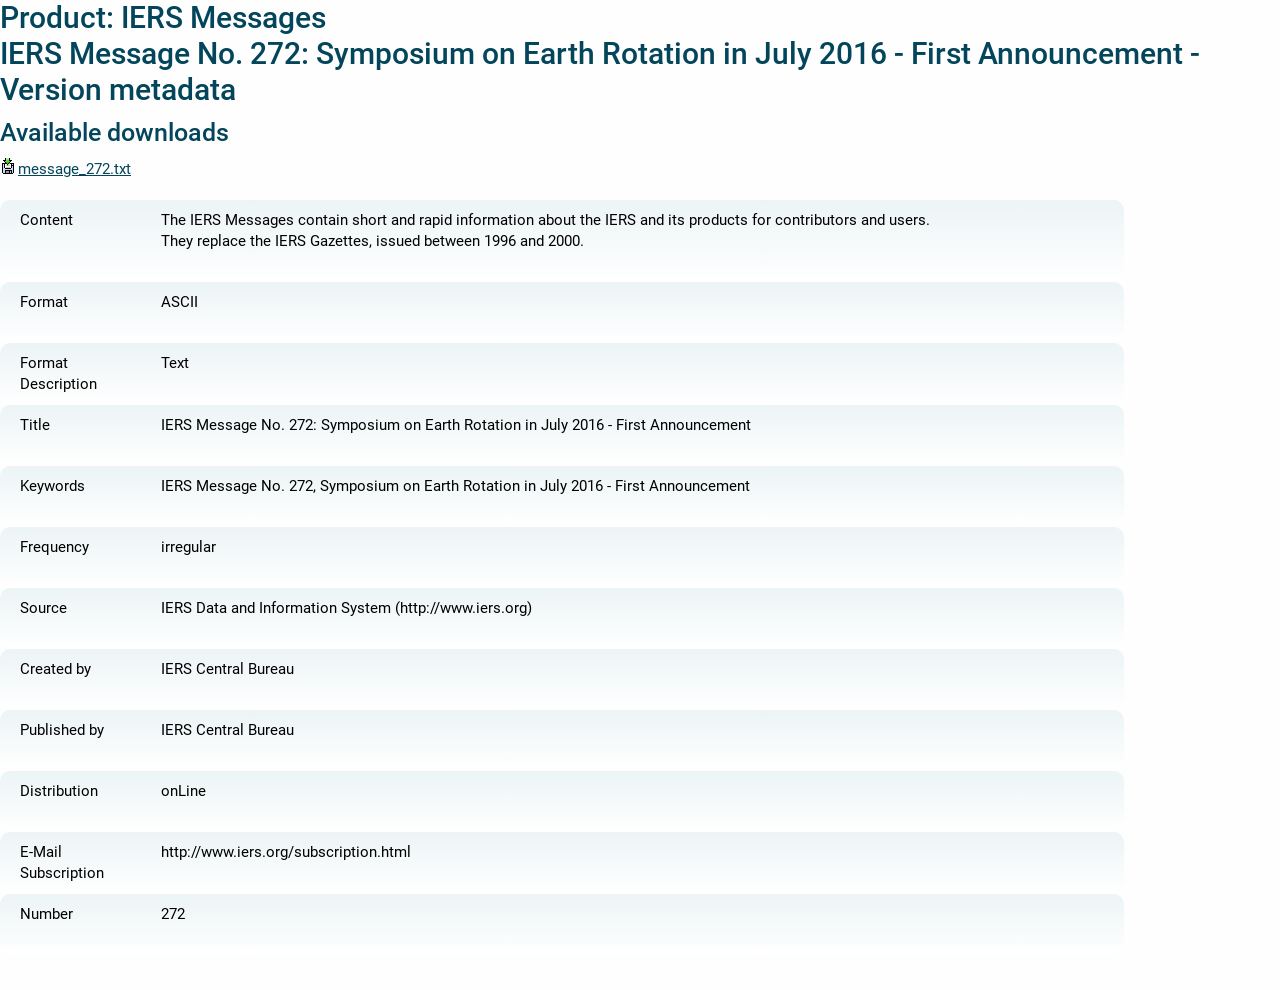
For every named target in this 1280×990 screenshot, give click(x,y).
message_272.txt (65, 169)
